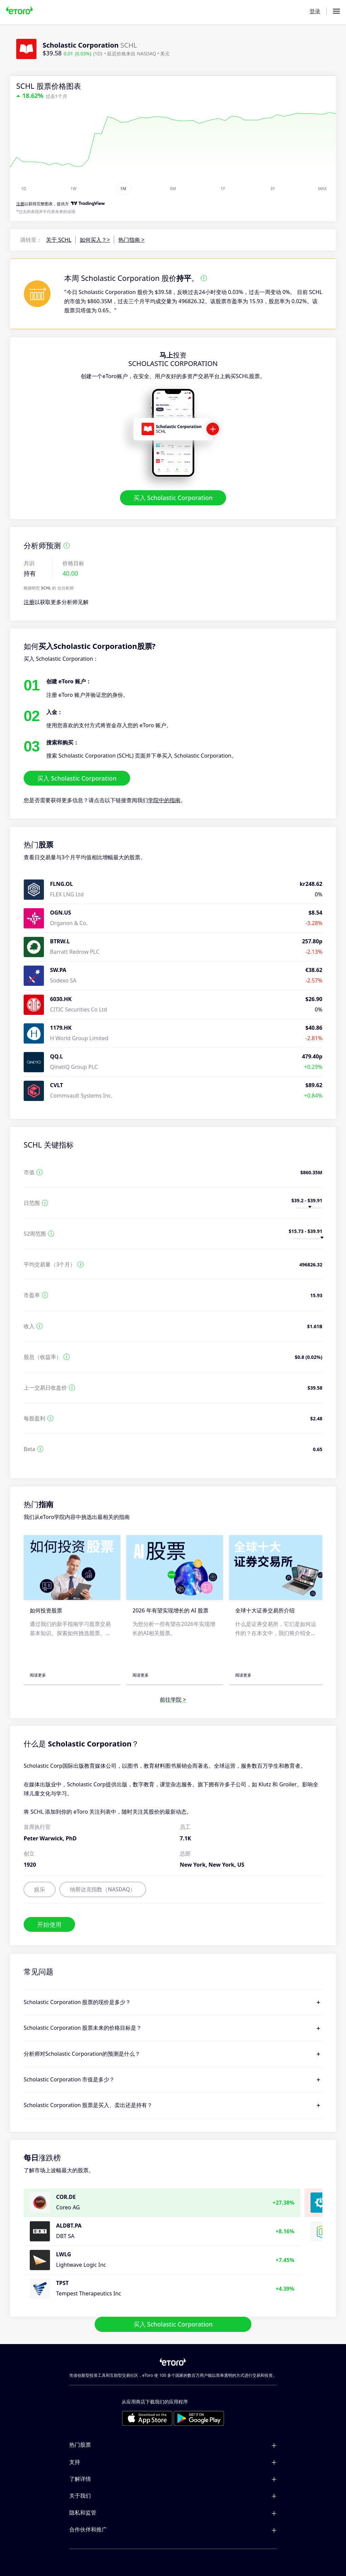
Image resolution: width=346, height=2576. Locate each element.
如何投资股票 (46, 1610)
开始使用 (49, 1924)
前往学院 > (173, 1699)
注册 (29, 602)
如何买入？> (95, 239)
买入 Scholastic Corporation (173, 498)
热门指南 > (131, 239)
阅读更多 (38, 1675)
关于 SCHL (58, 239)
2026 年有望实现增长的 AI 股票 (170, 1610)
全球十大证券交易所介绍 (265, 1610)
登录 (315, 11)
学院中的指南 (164, 800)
